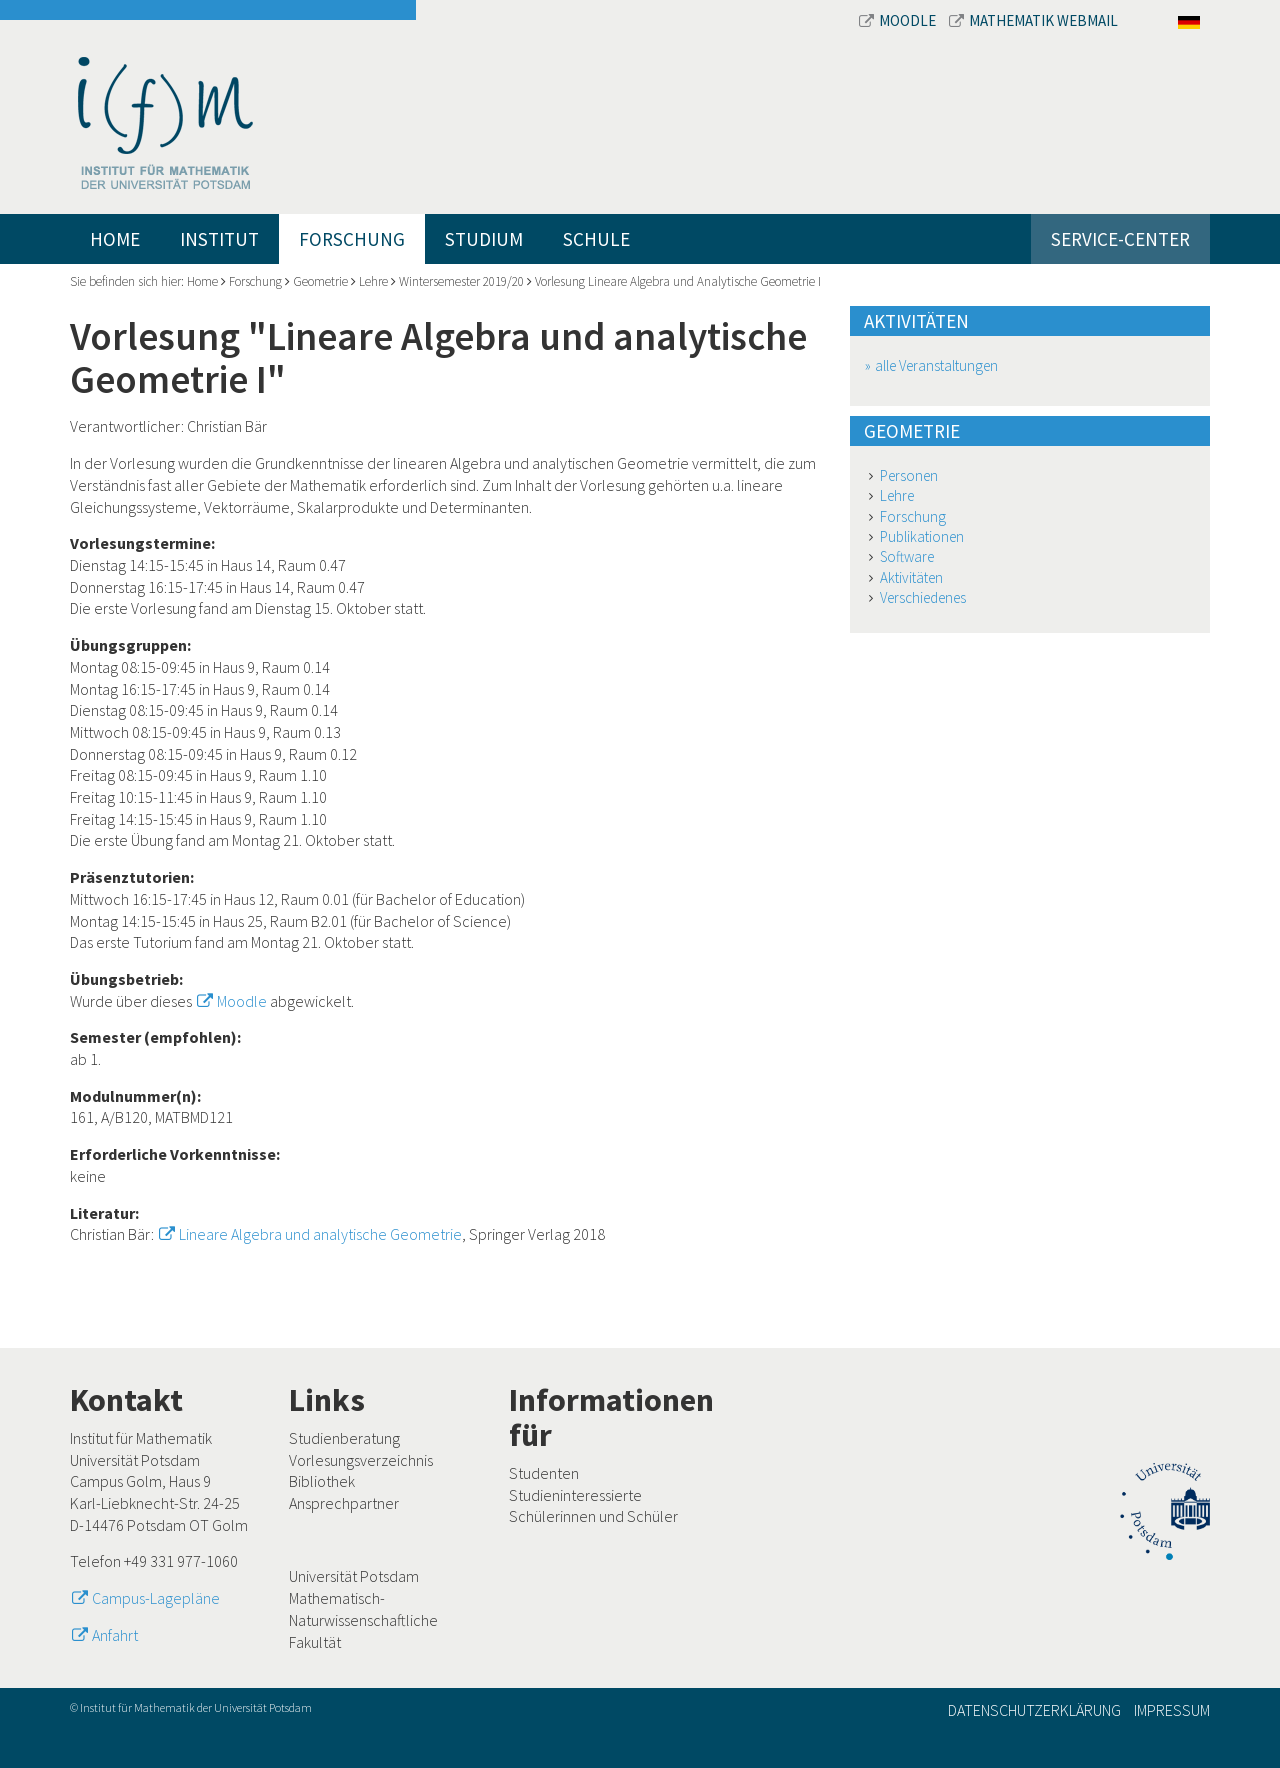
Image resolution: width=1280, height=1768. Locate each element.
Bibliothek (322, 1481)
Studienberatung (344, 1438)
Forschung (352, 239)
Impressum (1172, 1710)
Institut (219, 239)
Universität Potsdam (354, 1576)
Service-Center (1120, 239)
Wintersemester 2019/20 (461, 281)
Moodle (899, 20)
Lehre (373, 281)
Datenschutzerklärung (1034, 1710)
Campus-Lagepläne (156, 1598)
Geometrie (320, 281)
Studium (484, 239)
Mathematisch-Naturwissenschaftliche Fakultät (363, 1619)
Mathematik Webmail (1033, 20)
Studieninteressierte (575, 1495)
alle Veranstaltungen (936, 365)
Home (115, 239)
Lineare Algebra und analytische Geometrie (320, 1234)
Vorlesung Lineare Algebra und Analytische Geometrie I (678, 281)
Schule (596, 239)
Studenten (544, 1473)
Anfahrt (115, 1635)
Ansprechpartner (344, 1503)
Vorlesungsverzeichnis (361, 1460)
